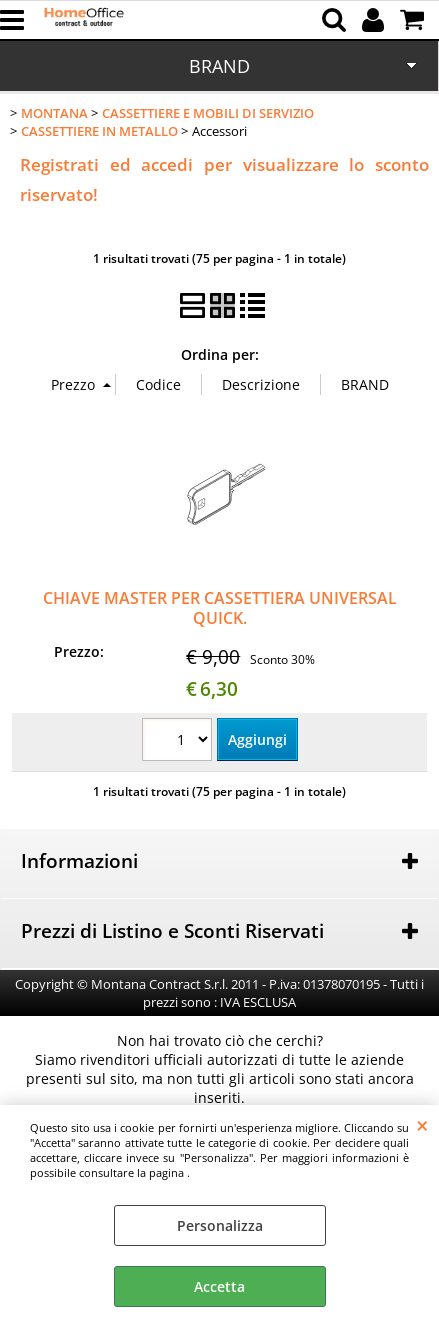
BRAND (219, 66)
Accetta (219, 1286)
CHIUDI (422, 1125)
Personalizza (220, 1225)
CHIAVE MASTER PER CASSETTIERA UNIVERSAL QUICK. (220, 607)
